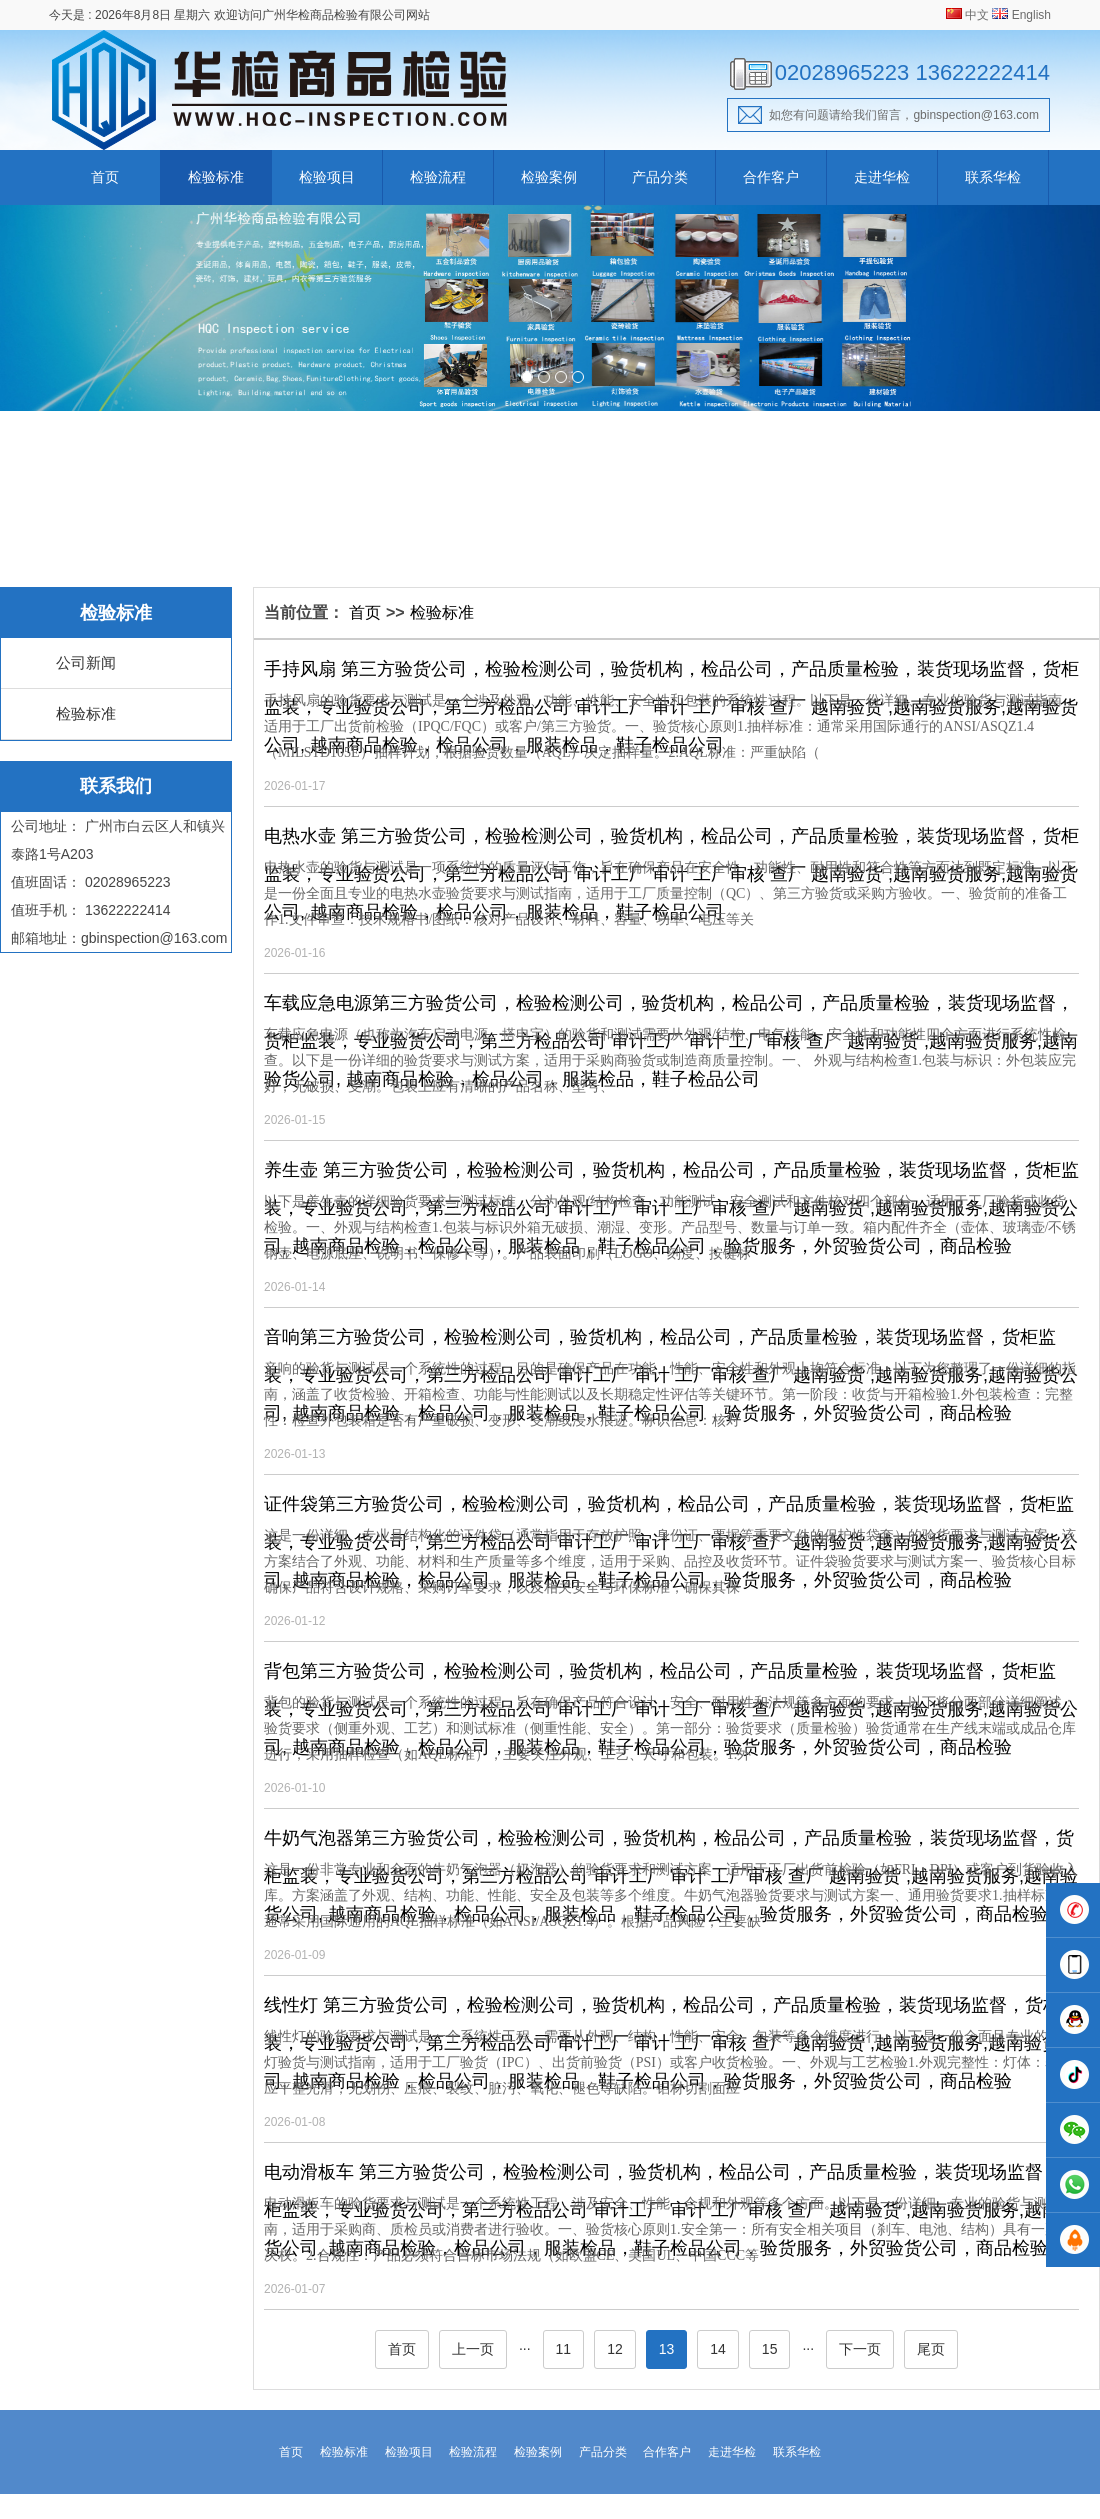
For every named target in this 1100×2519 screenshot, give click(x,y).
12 (615, 2349)
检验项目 (327, 177)
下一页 (860, 2349)
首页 (105, 177)
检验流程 (438, 177)
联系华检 (993, 177)
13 (667, 2349)
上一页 (473, 2349)
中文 (977, 15)
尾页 (931, 2349)
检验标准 (216, 177)
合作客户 (771, 177)
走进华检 (882, 177)
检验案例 (549, 177)
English (1031, 15)
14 (718, 2349)
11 (564, 2349)
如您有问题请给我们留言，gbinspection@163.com (888, 115)
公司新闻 (86, 662)
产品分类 (660, 177)
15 (770, 2349)
